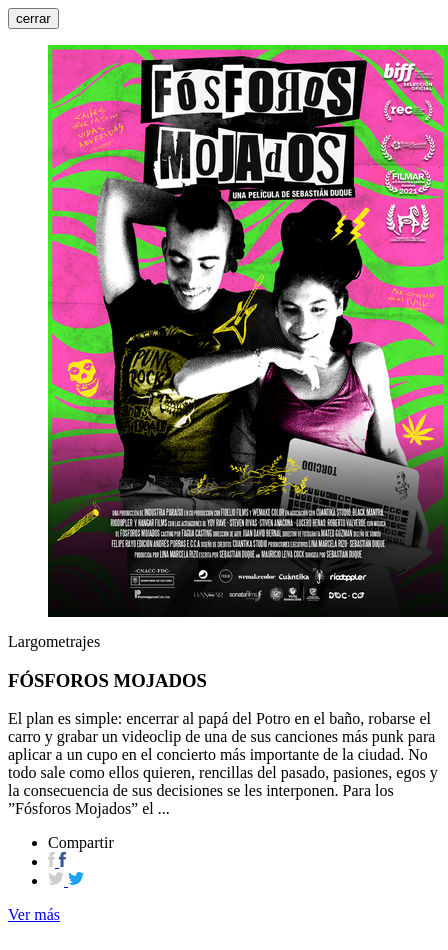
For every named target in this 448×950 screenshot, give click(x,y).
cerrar (33, 18)
